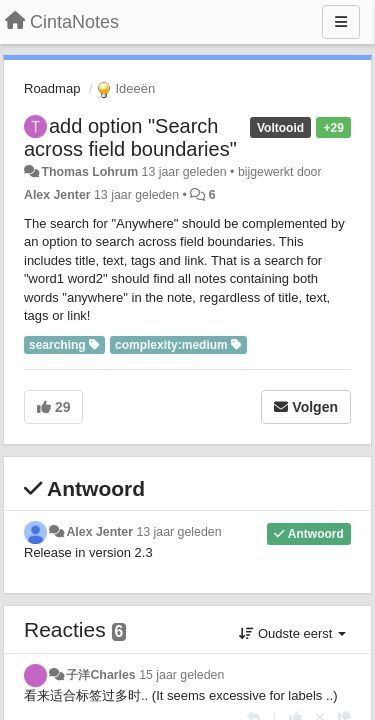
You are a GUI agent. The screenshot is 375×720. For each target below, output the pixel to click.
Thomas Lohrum (89, 172)
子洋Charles (100, 675)
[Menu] (341, 22)
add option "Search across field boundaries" (130, 137)
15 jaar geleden (181, 675)
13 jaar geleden (178, 532)
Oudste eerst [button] (292, 633)
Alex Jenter (57, 195)
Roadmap (52, 88)
